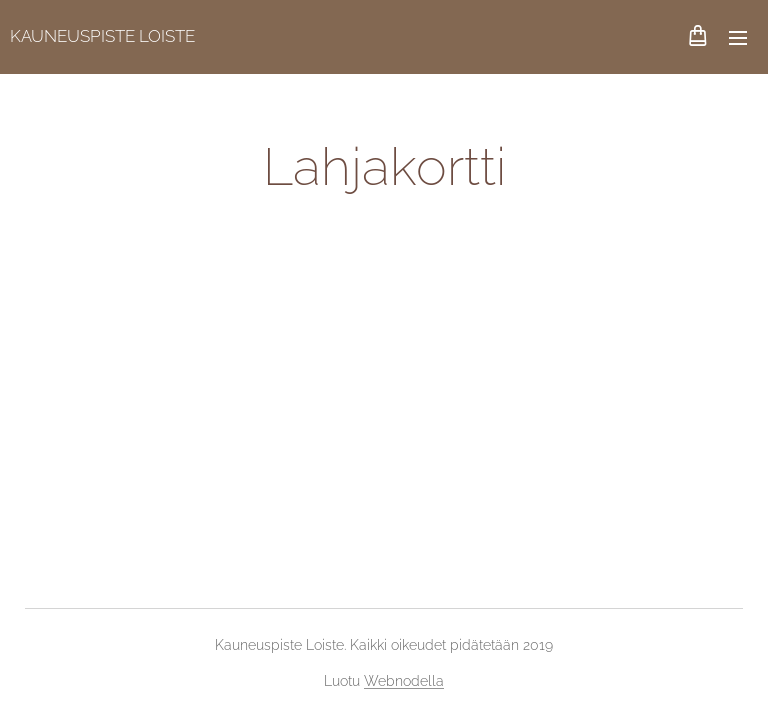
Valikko (738, 38)
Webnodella (404, 681)
